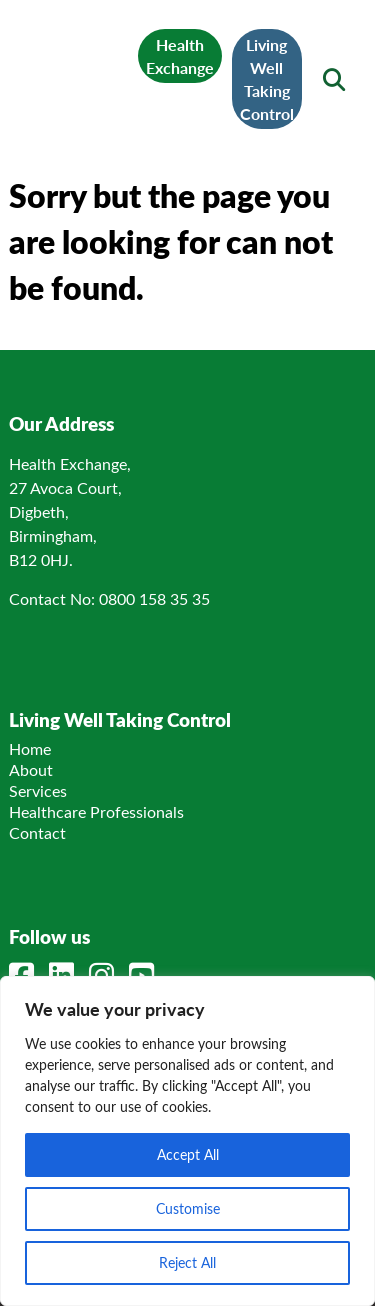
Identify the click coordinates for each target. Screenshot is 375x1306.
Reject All (187, 1262)
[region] (187, 1141)
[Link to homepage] (80, 66)
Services (38, 790)
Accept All (188, 1154)
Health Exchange (180, 56)
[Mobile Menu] (41, 67)
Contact (37, 832)
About (31, 769)
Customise (188, 1208)
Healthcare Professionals (96, 811)
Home (30, 748)
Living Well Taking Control (267, 79)
